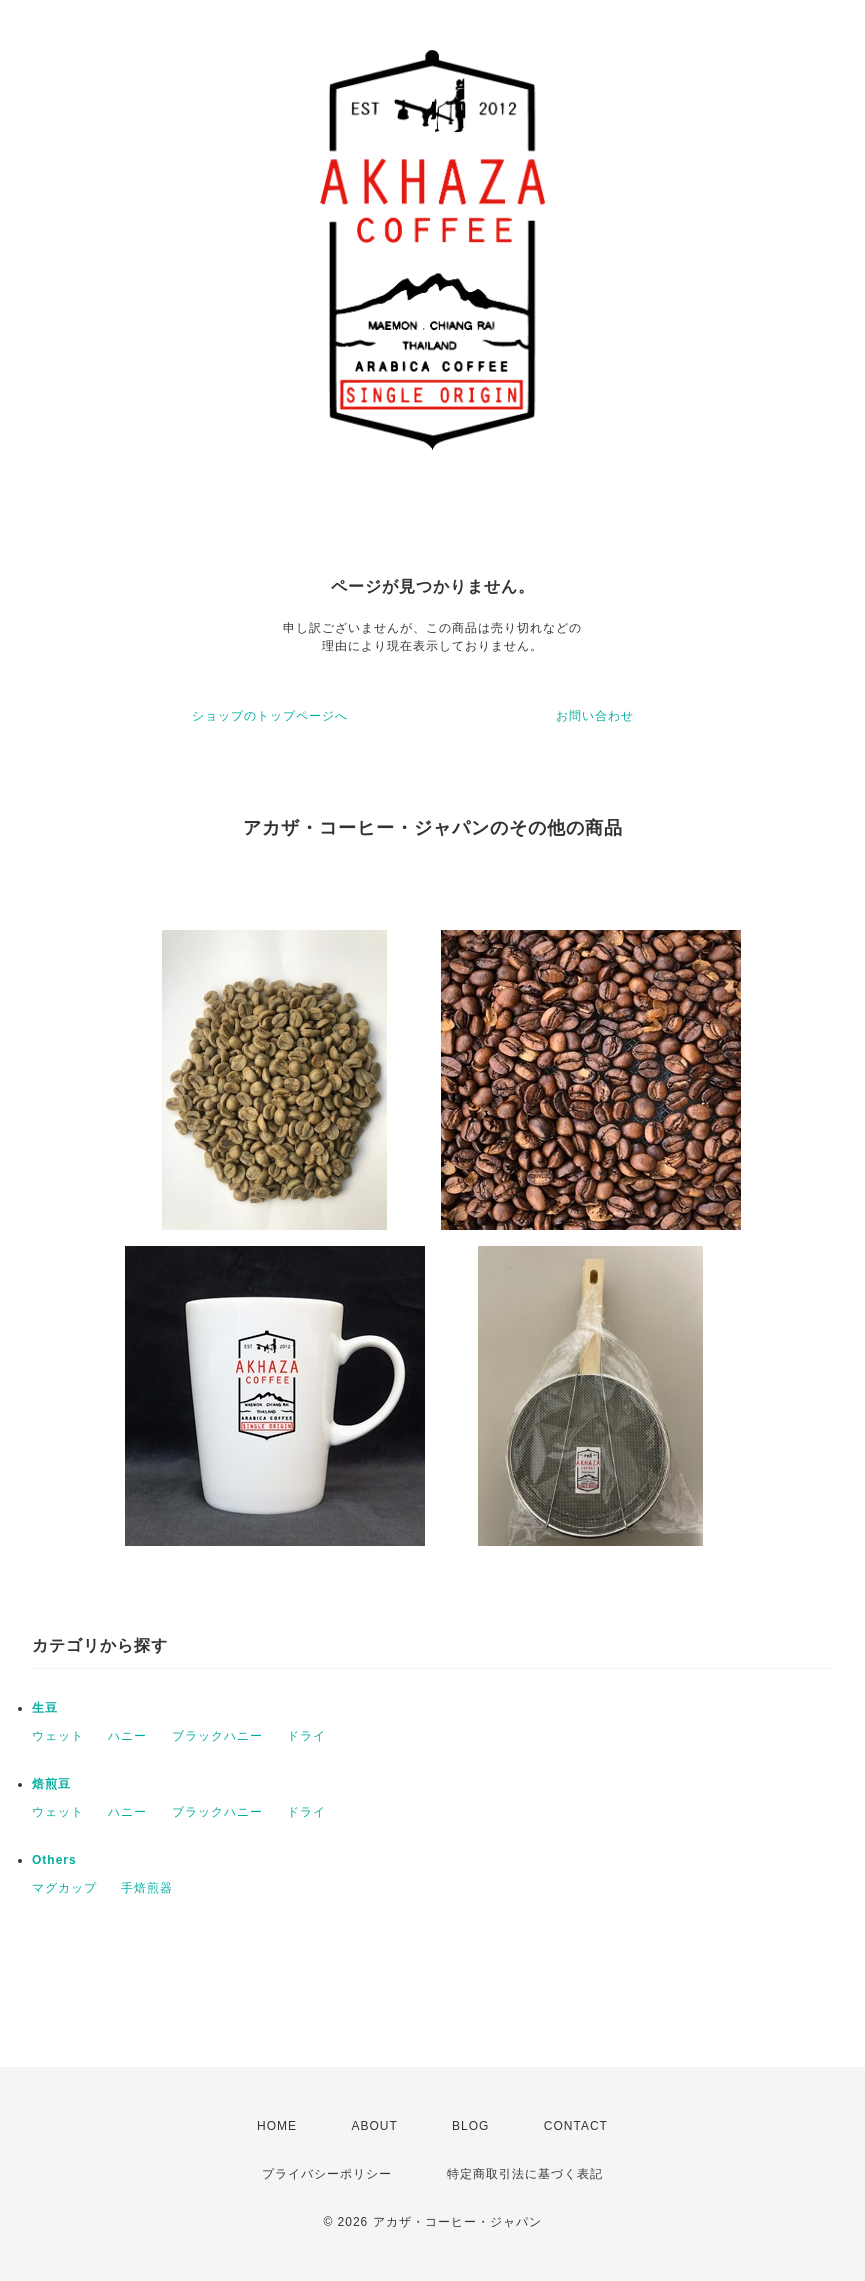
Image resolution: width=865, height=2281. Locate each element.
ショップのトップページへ (270, 716)
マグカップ (64, 1888)
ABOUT (374, 2126)
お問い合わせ (595, 716)
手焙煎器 (147, 1888)
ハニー (127, 1736)
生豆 (45, 1708)
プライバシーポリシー (327, 2174)
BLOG (470, 2126)
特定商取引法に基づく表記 (525, 2174)
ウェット (58, 1736)
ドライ (306, 1736)
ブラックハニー (217, 1736)
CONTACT (576, 2126)
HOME (277, 2126)
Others (54, 1860)
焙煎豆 (51, 1784)
